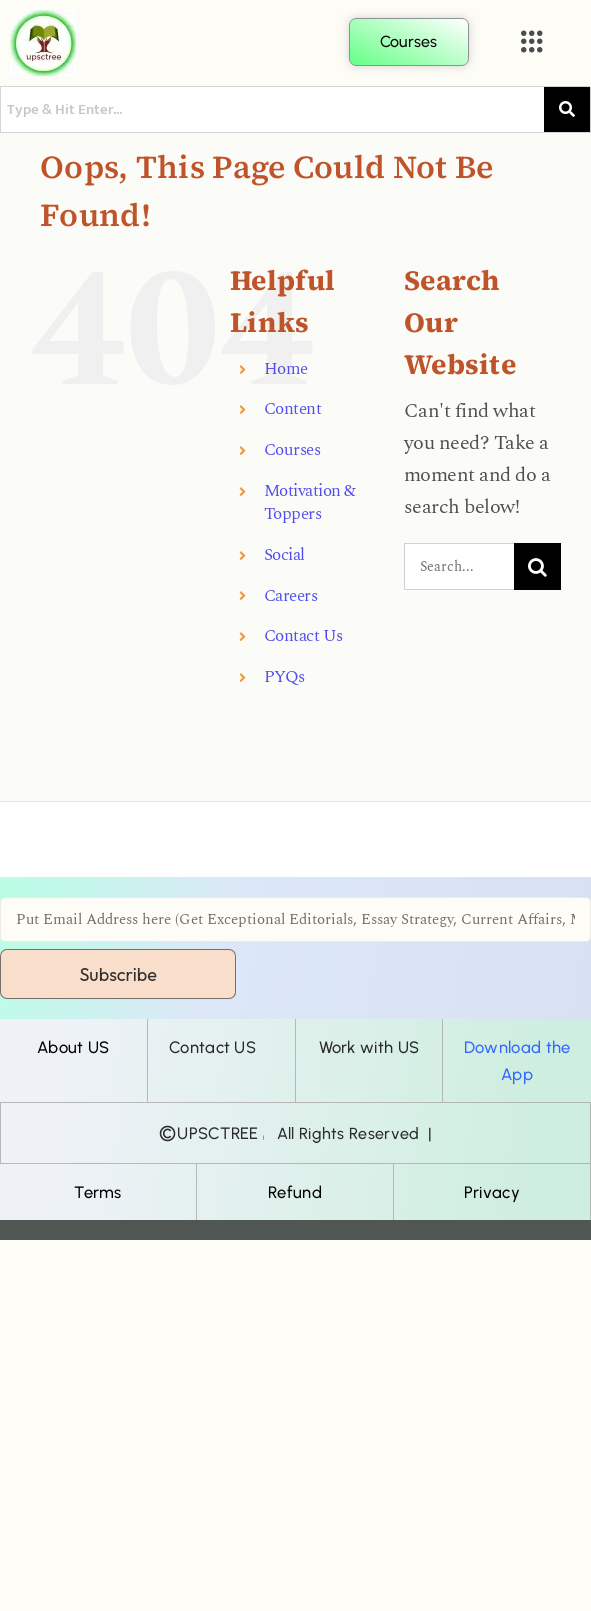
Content (293, 409)
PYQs (284, 677)
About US (73, 1047)
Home (286, 369)
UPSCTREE (217, 1133)
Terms (98, 1192)
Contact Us (303, 636)
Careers (291, 596)
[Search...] (459, 566)
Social (284, 555)
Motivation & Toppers (310, 503)
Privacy (492, 1192)
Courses (292, 450)
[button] (532, 42)
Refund (295, 1192)
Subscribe (118, 974)
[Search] (537, 566)
